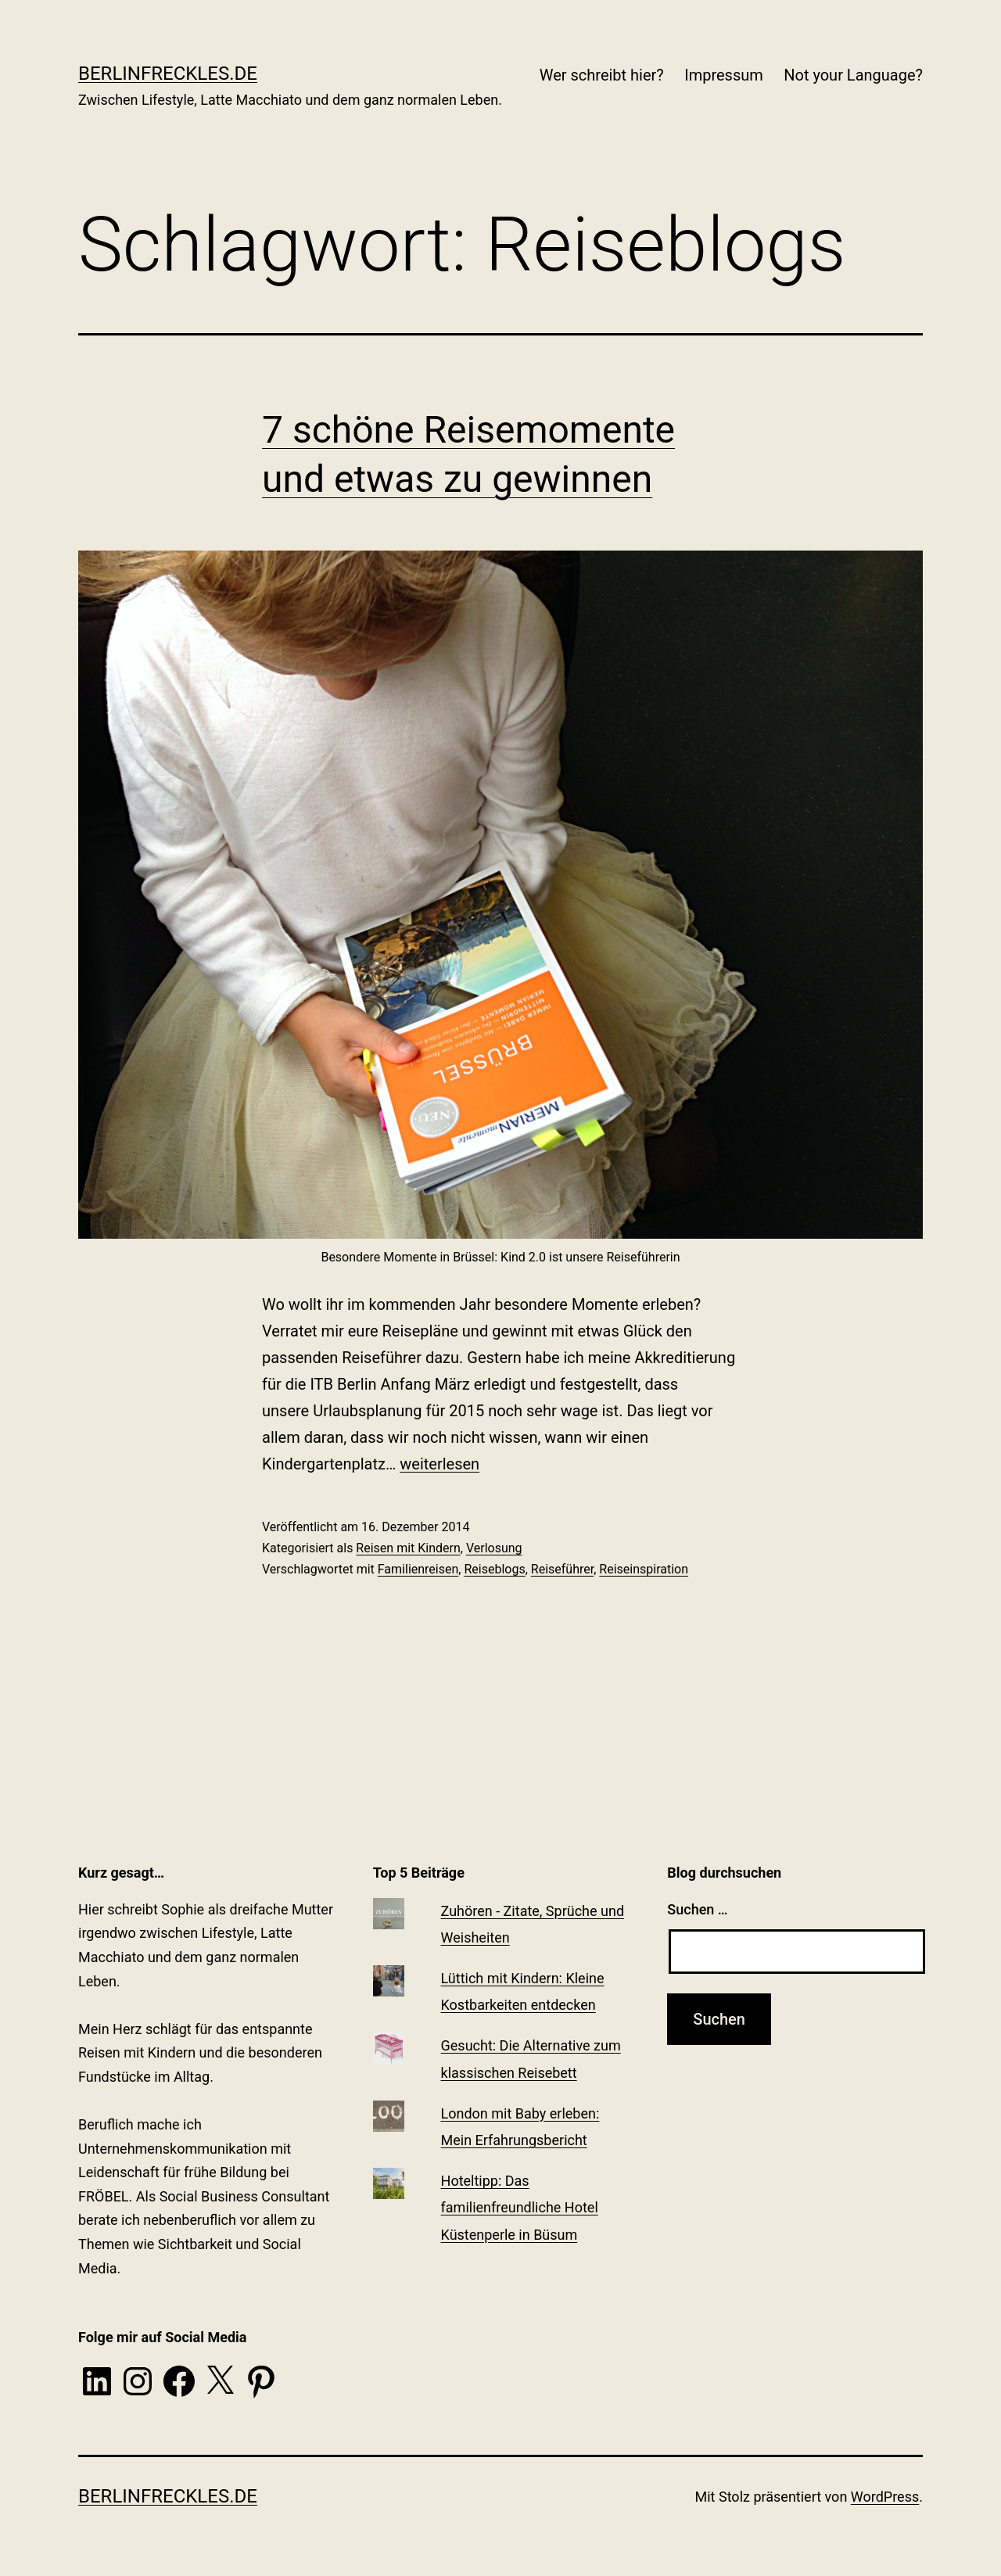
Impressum (723, 75)
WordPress (885, 2496)
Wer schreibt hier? (602, 75)
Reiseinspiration (643, 1569)
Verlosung (494, 1548)
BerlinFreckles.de (167, 73)
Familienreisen (418, 1569)
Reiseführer (562, 1569)
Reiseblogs (494, 1569)
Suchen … (697, 1909)
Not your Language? (853, 75)
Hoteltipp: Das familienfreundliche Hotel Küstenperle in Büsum (519, 2207)
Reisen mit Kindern (408, 1548)
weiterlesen (439, 1464)
